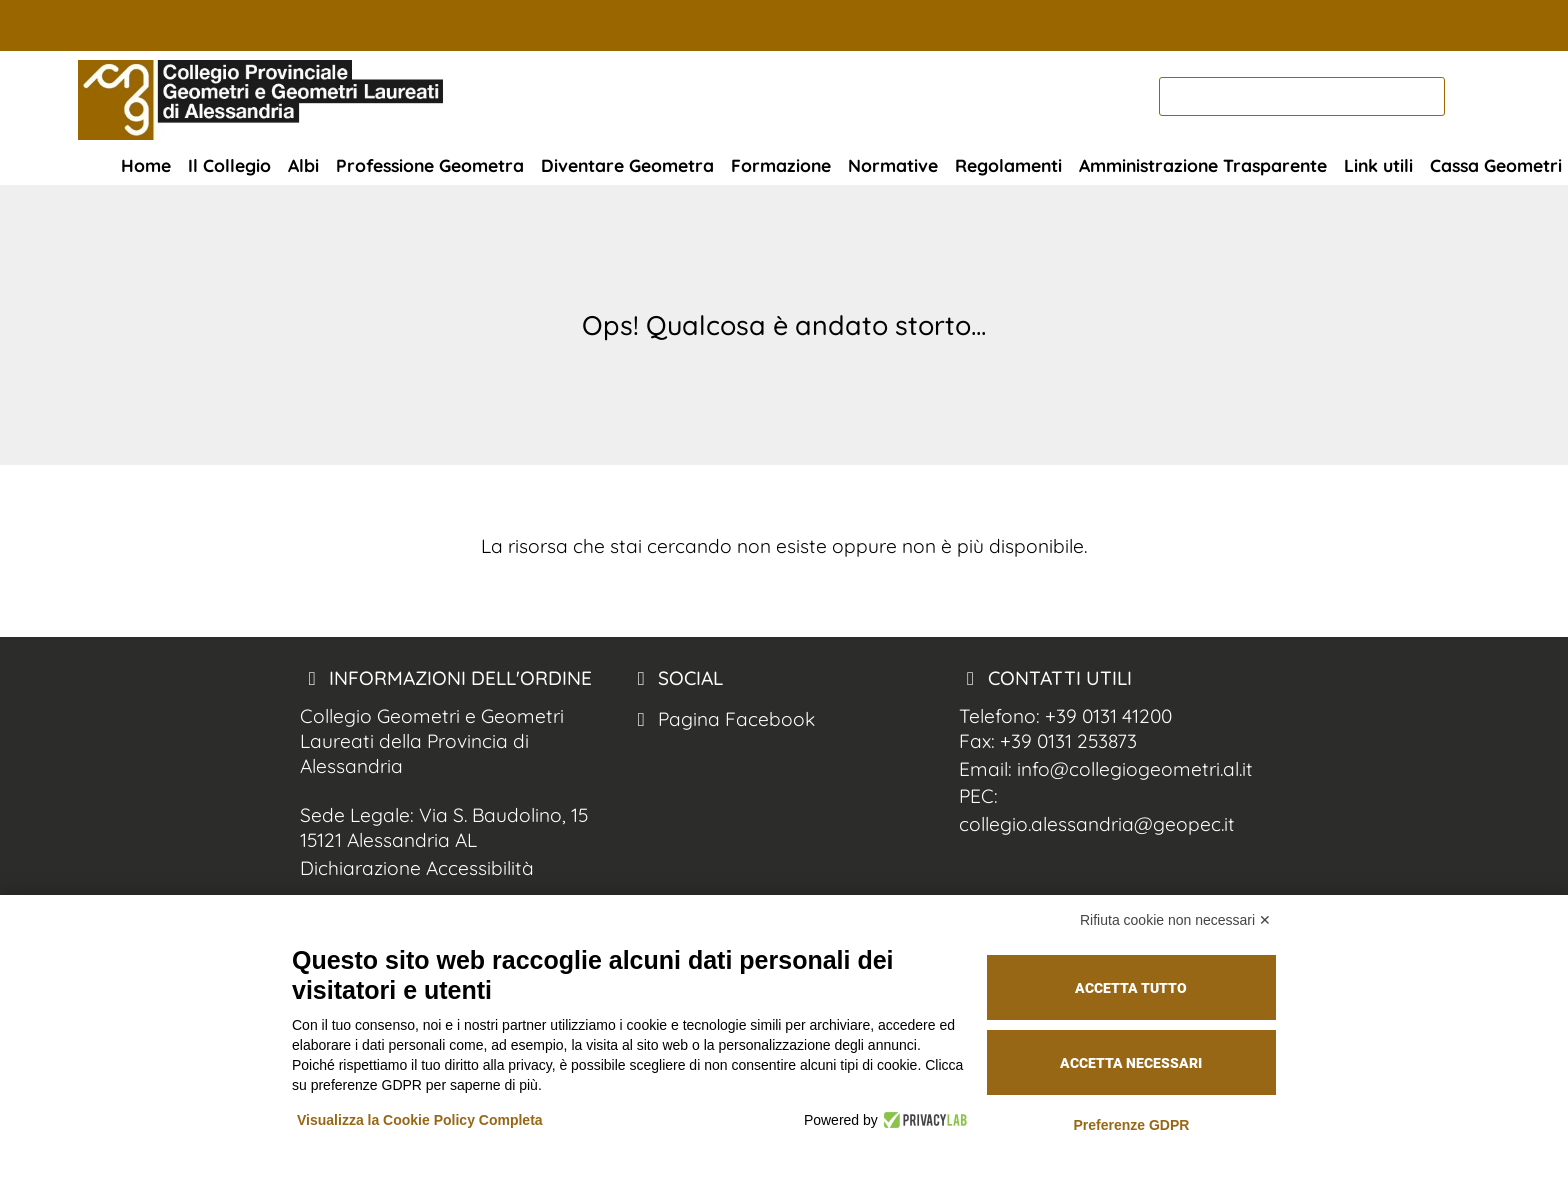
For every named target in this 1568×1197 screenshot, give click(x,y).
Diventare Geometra (627, 165)
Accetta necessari (1131, 1063)
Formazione (781, 165)
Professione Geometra (430, 165)
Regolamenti (1008, 165)
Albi (303, 165)
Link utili (1378, 165)
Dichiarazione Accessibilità (417, 868)
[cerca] (1302, 97)
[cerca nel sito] (1470, 97)
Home (146, 165)
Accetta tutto (1131, 988)
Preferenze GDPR (1131, 1125)
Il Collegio (229, 165)
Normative (893, 165)
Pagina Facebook (722, 719)
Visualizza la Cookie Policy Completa (420, 1120)
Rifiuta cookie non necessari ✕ (1175, 920)
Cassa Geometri (1496, 165)
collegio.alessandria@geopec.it (1097, 824)
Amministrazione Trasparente (1203, 165)
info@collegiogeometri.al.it (1135, 769)
